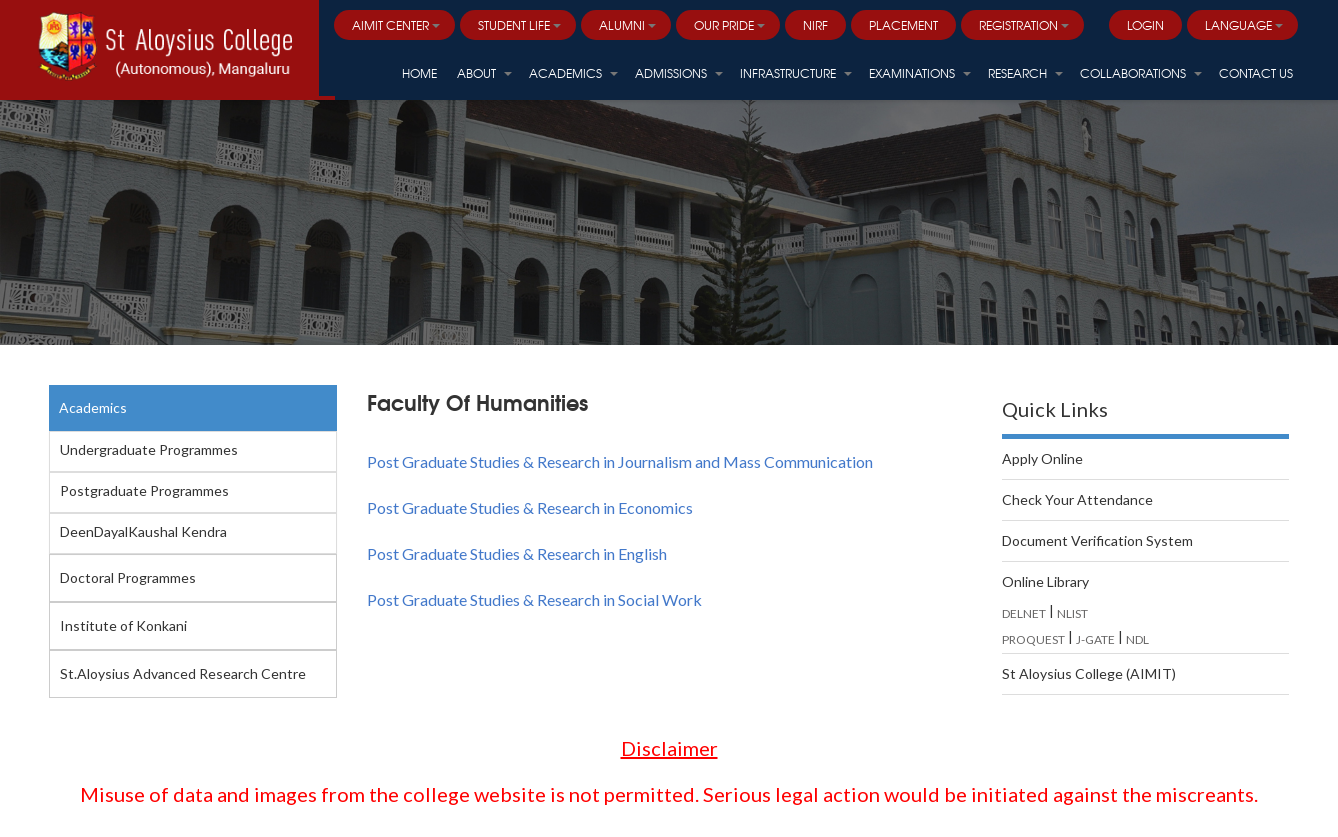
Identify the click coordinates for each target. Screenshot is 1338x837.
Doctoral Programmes (128, 577)
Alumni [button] (627, 25)
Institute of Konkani (123, 625)
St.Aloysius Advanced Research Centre (183, 673)
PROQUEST (1033, 639)
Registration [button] (1024, 25)
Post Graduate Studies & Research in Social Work (534, 599)
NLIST (1072, 613)
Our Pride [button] (729, 25)
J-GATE (1095, 639)
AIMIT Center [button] (396, 25)
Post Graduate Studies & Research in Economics (530, 507)
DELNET (1024, 613)
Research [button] (1025, 73)
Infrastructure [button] (796, 73)
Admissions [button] (679, 73)
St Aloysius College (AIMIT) (1089, 673)
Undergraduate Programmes (149, 449)
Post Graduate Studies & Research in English (517, 553)
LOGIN (1145, 25)
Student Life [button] (519, 25)
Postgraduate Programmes (144, 490)
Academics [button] (573, 73)
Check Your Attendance (1077, 499)
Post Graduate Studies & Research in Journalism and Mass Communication (620, 461)
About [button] (484, 73)
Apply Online (1042, 458)
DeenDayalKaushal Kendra (143, 531)
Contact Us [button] (1256, 73)
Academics (93, 407)
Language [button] (1244, 25)
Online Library (1045, 581)
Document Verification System (1097, 540)
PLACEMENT (903, 25)
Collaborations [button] (1141, 73)
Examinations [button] (920, 73)
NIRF (815, 25)
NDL (1137, 639)
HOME (419, 73)
